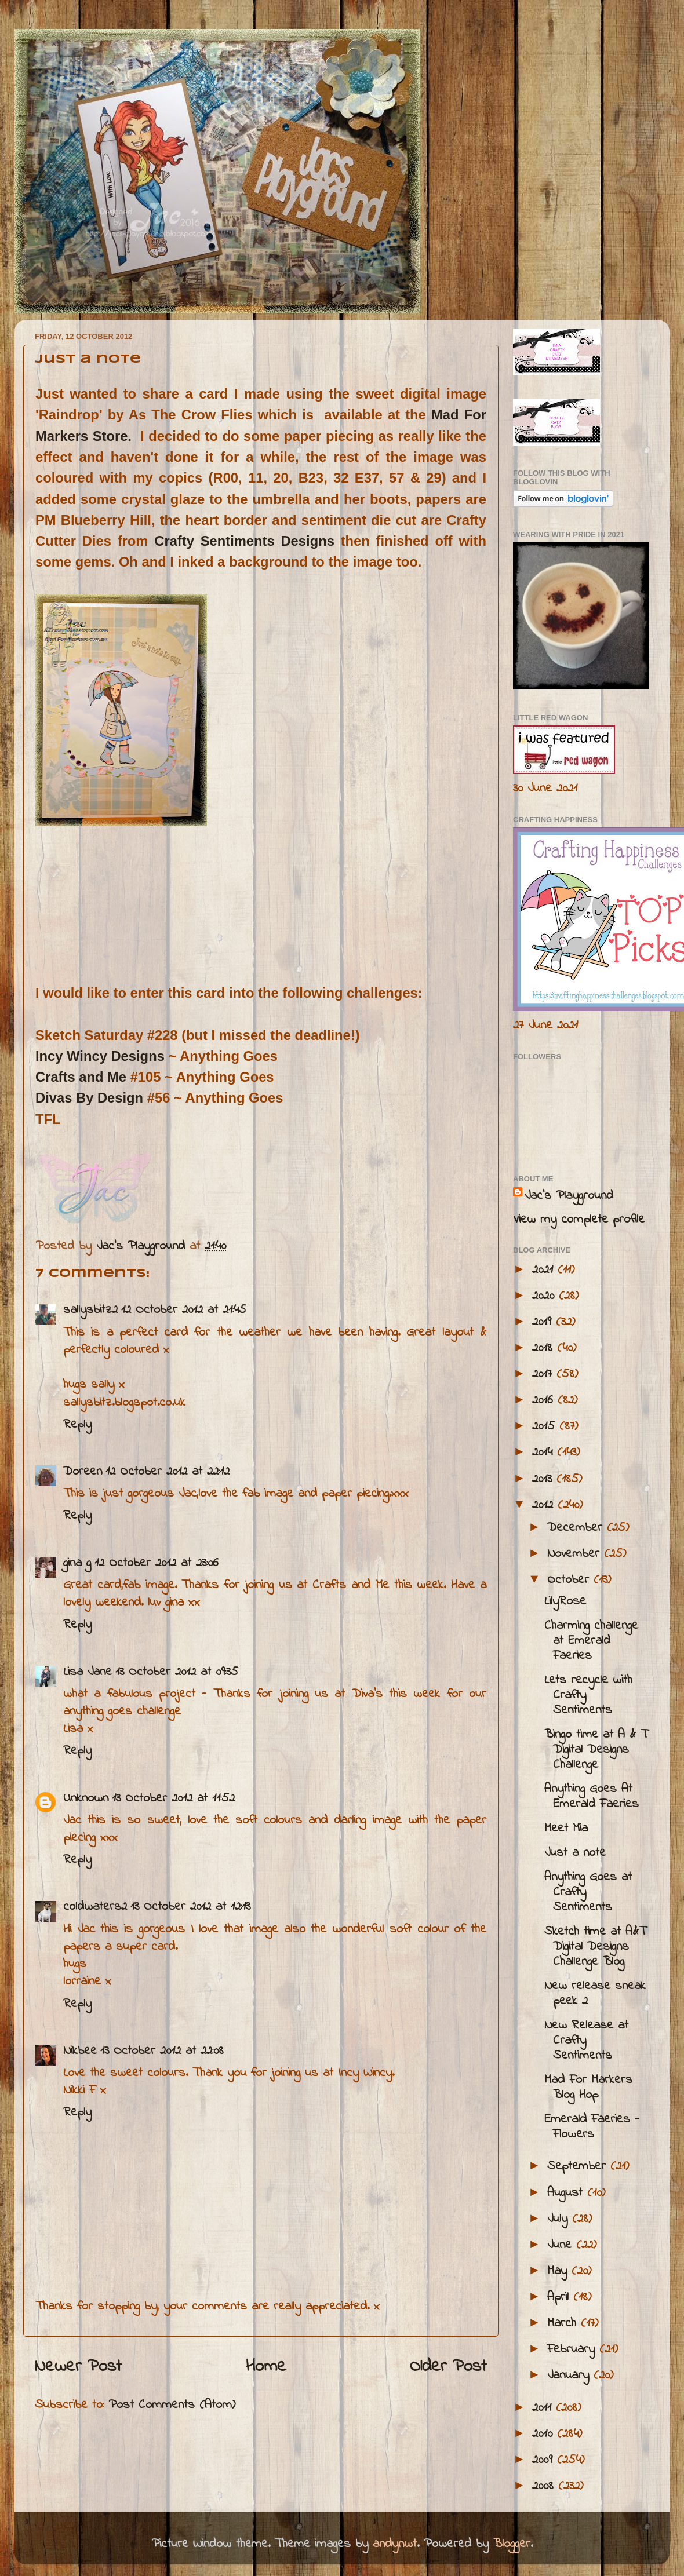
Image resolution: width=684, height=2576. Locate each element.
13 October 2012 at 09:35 (176, 1672)
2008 (545, 2486)
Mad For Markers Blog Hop (588, 2087)
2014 (544, 1452)
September (578, 2166)
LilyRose (565, 1601)
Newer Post (78, 2367)
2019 (544, 1322)
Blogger (511, 2544)
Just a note (575, 1853)
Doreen (82, 1471)
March (564, 2323)
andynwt (395, 2544)
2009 (544, 2460)
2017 (544, 1374)
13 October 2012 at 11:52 (173, 1798)
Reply (77, 1424)
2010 (544, 2434)
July (559, 2219)
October (570, 1580)
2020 (545, 1296)
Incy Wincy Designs (100, 1056)
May (559, 2271)
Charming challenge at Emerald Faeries (591, 1641)
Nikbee (80, 2051)
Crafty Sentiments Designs (244, 541)
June (561, 2245)
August (567, 2193)
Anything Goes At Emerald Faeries (591, 1797)
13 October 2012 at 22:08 (162, 2051)
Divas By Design (89, 1097)
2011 (544, 2408)
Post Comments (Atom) (171, 2405)
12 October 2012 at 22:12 (167, 1471)
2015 (545, 1426)
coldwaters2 (95, 1907)
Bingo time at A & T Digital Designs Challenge (596, 1749)
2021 (545, 1270)
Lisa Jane (87, 1672)
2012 (545, 1505)
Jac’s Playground (569, 1196)
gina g (77, 1563)
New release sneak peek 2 (595, 1994)
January (570, 2375)
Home (266, 2367)
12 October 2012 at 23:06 (156, 1563)
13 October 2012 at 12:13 (190, 1907)
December (577, 1528)
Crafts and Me (80, 1077)
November (575, 1554)
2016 (545, 1400)
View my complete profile (579, 1219)
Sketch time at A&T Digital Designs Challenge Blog (595, 1946)
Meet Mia (566, 1828)
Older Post (448, 2367)
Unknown (85, 1798)
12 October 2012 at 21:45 (183, 1310)
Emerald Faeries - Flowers (591, 2127)
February (573, 2349)
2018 (544, 1348)
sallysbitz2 (90, 1310)
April (560, 2297)
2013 (544, 1479)
